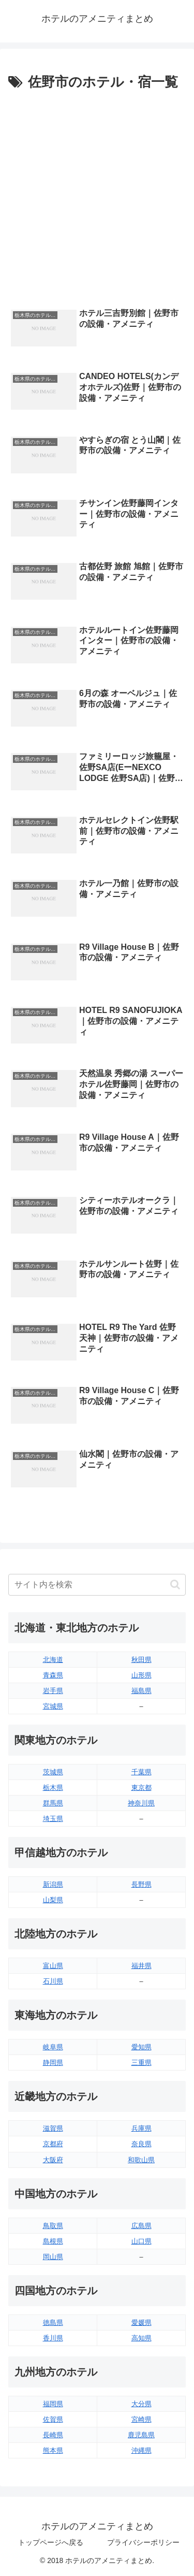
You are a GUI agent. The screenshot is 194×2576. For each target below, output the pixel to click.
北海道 (53, 1659)
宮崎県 (141, 2419)
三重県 (141, 2062)
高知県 (141, 2338)
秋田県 (141, 1659)
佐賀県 (53, 2419)
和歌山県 (141, 2160)
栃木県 (53, 1787)
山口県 (141, 2241)
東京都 (141, 1787)
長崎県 (53, 2435)
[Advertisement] (97, 196)
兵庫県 (141, 2128)
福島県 (141, 1691)
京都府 (53, 2144)
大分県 (141, 2404)
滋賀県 (53, 2128)
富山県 (53, 1966)
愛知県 (141, 2047)
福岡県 (53, 2404)
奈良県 (141, 2144)
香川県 (53, 2338)
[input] (97, 1585)
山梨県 (53, 1900)
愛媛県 (141, 2322)
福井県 (141, 1966)
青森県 (53, 1675)
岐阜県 (53, 2047)
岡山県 (53, 2257)
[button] (175, 1584)
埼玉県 (53, 1818)
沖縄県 (141, 2450)
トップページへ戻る (50, 2542)
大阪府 (53, 2160)
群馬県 (53, 1803)
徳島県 (53, 2322)
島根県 (53, 2241)
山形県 (141, 1675)
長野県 (141, 1884)
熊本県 (53, 2450)
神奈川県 (141, 1803)
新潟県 (53, 1884)
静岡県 (53, 2062)
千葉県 (141, 1772)
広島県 (141, 2226)
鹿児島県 (141, 2435)
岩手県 (53, 1691)
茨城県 (53, 1772)
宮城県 (53, 1706)
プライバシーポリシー (143, 2542)
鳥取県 (53, 2226)
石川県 (53, 1981)
